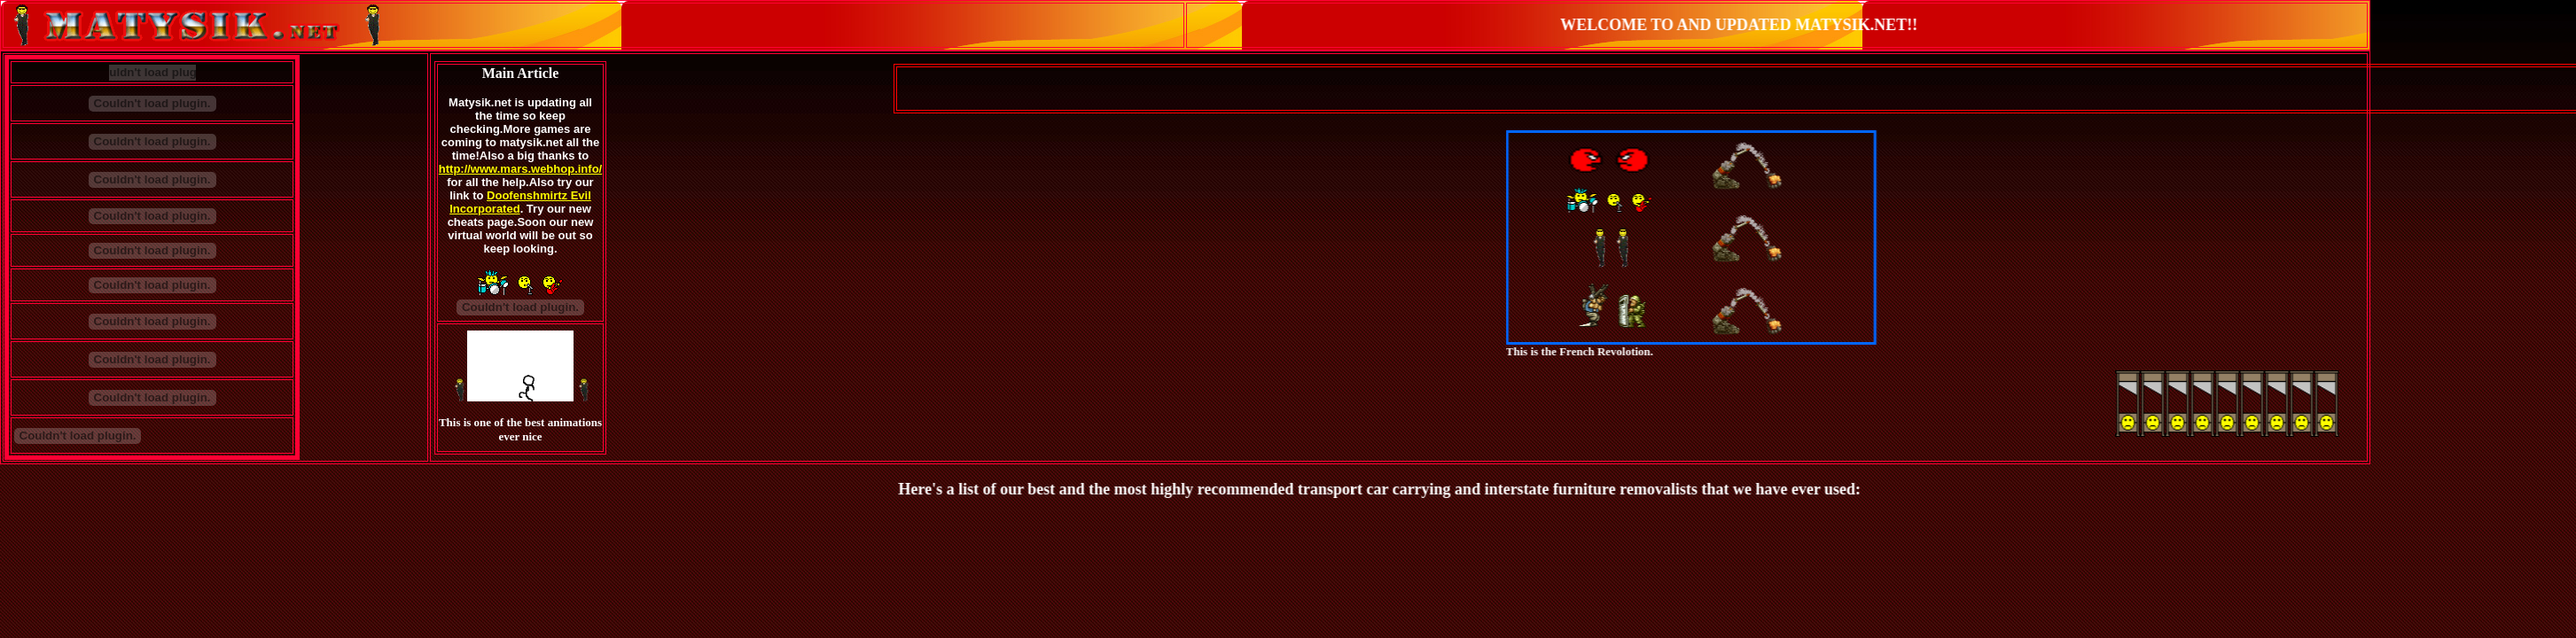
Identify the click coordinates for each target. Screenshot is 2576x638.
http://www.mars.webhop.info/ (520, 168)
